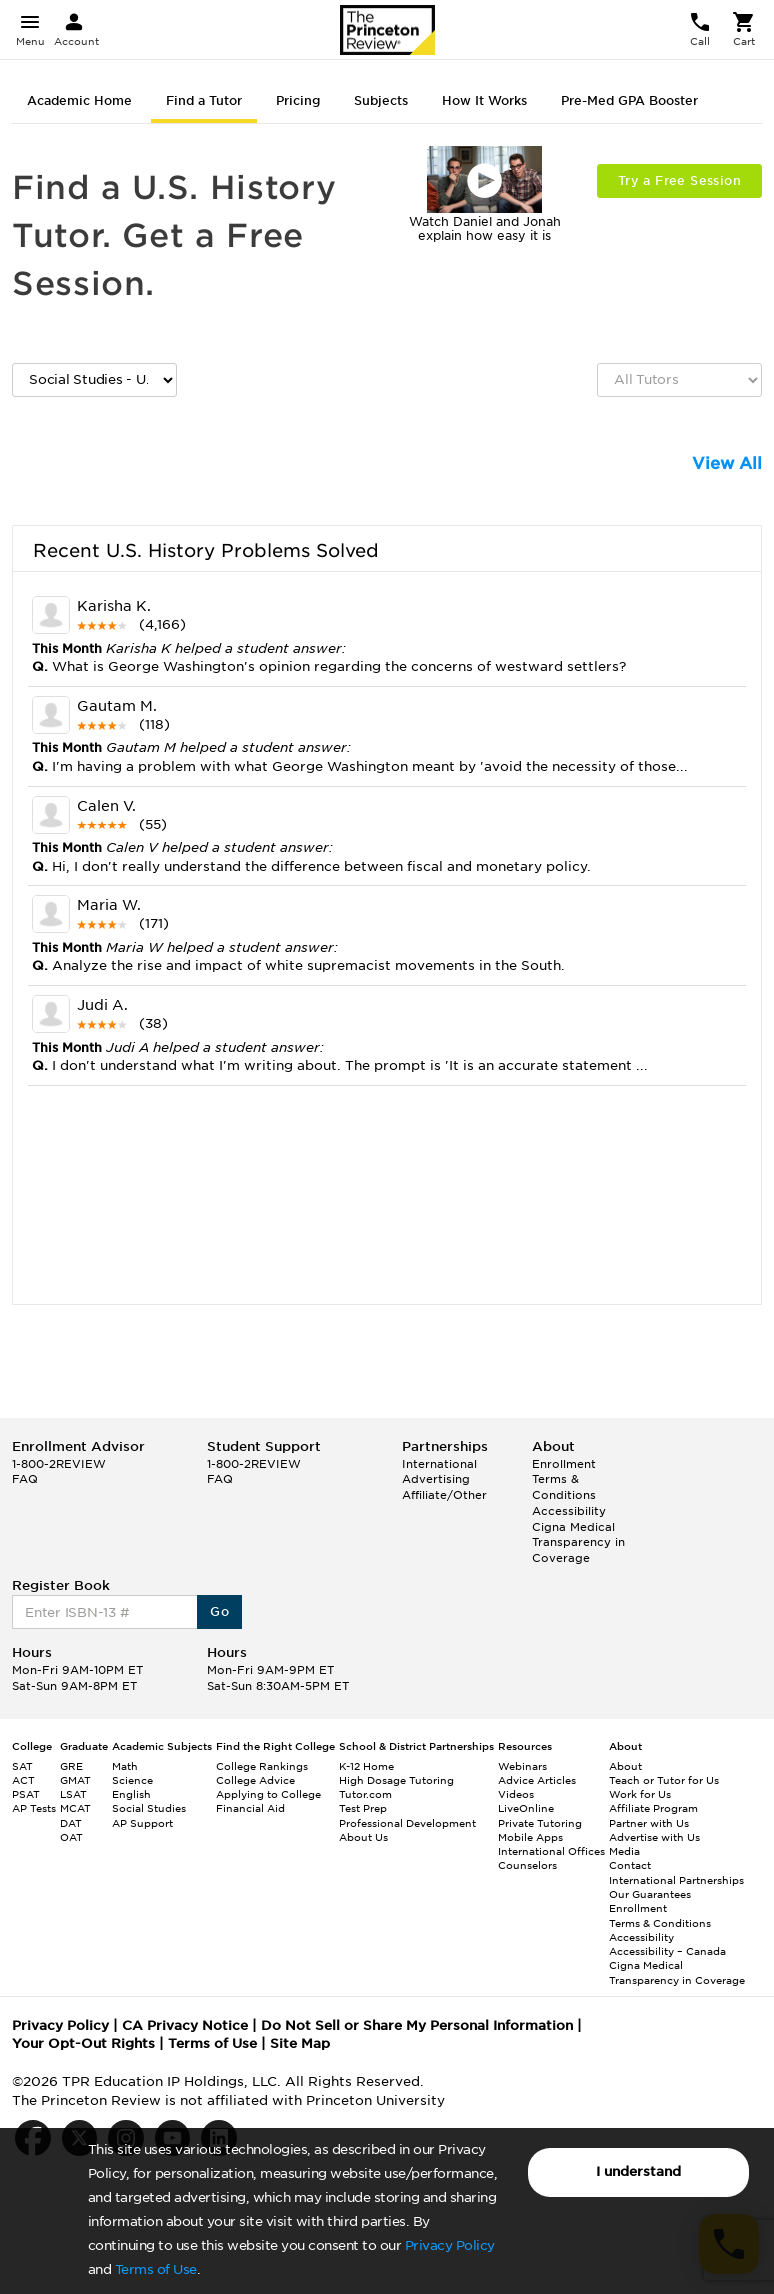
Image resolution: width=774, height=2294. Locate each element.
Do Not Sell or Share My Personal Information (417, 2025)
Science (132, 1780)
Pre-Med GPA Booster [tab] (629, 100)
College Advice (255, 1780)
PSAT (26, 1794)
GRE (71, 1766)
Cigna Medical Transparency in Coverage (578, 1542)
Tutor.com (365, 1794)
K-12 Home (366, 1766)
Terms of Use (156, 2269)
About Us (363, 1837)
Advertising (436, 1479)
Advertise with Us (654, 1837)
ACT (23, 1780)
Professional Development (407, 1823)
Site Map (300, 2043)
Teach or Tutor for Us (664, 1780)
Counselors (527, 1865)
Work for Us (640, 1794)
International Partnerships (676, 1880)
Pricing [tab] (298, 100)
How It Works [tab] (484, 100)
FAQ (25, 1479)
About (625, 1766)
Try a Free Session (679, 180)
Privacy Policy (450, 2245)
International (439, 1464)
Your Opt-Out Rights (83, 2043)
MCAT (75, 1808)
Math (125, 1766)
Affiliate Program (653, 1808)
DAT (71, 1823)
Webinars (522, 1766)
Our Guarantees (650, 1894)
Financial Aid (250, 1808)
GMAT (75, 1780)
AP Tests (34, 1808)
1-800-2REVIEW (59, 1464)
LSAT (73, 1794)
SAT (22, 1766)
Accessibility (569, 1511)
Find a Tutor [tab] (204, 100)
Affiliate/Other (444, 1495)
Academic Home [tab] (79, 100)
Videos (516, 1794)
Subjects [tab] (381, 100)
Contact (630, 1865)
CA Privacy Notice (185, 2025)
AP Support (142, 1823)
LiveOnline (526, 1808)
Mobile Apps (530, 1837)
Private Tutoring (540, 1823)
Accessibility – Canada (667, 1951)
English (131, 1794)
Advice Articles (537, 1780)
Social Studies (149, 1808)
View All (727, 463)
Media (624, 1851)
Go (219, 1611)
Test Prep (363, 1808)
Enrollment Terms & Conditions (564, 1479)
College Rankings (262, 1766)
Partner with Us (649, 1823)
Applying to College (268, 1794)
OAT (71, 1837)
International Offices (551, 1851)
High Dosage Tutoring (396, 1780)
